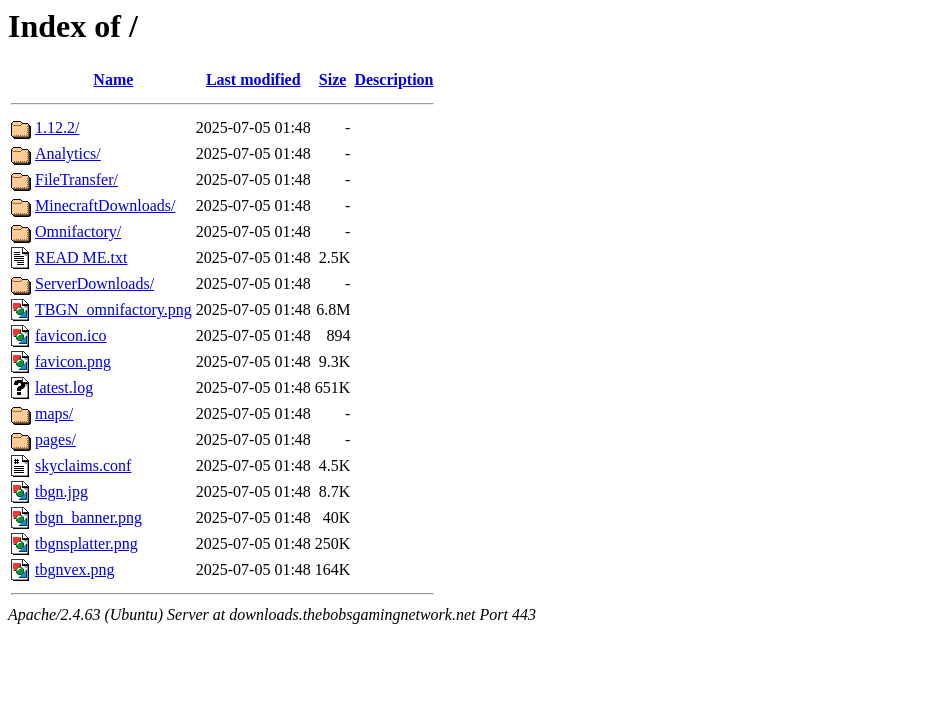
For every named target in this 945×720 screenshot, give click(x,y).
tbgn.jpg (61, 491)
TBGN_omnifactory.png (113, 309)
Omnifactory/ (78, 231)
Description (393, 79)
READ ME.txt (81, 257)
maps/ (54, 413)
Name (113, 79)
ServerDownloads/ (94, 283)
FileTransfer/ (76, 179)
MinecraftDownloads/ (105, 205)
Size (333, 79)
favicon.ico (71, 335)
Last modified (253, 79)
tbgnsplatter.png (86, 543)
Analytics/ (68, 153)
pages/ (55, 439)
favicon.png (73, 361)
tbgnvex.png (75, 569)
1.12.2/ (57, 127)
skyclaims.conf (83, 465)
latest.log (64, 387)
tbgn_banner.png (88, 517)
